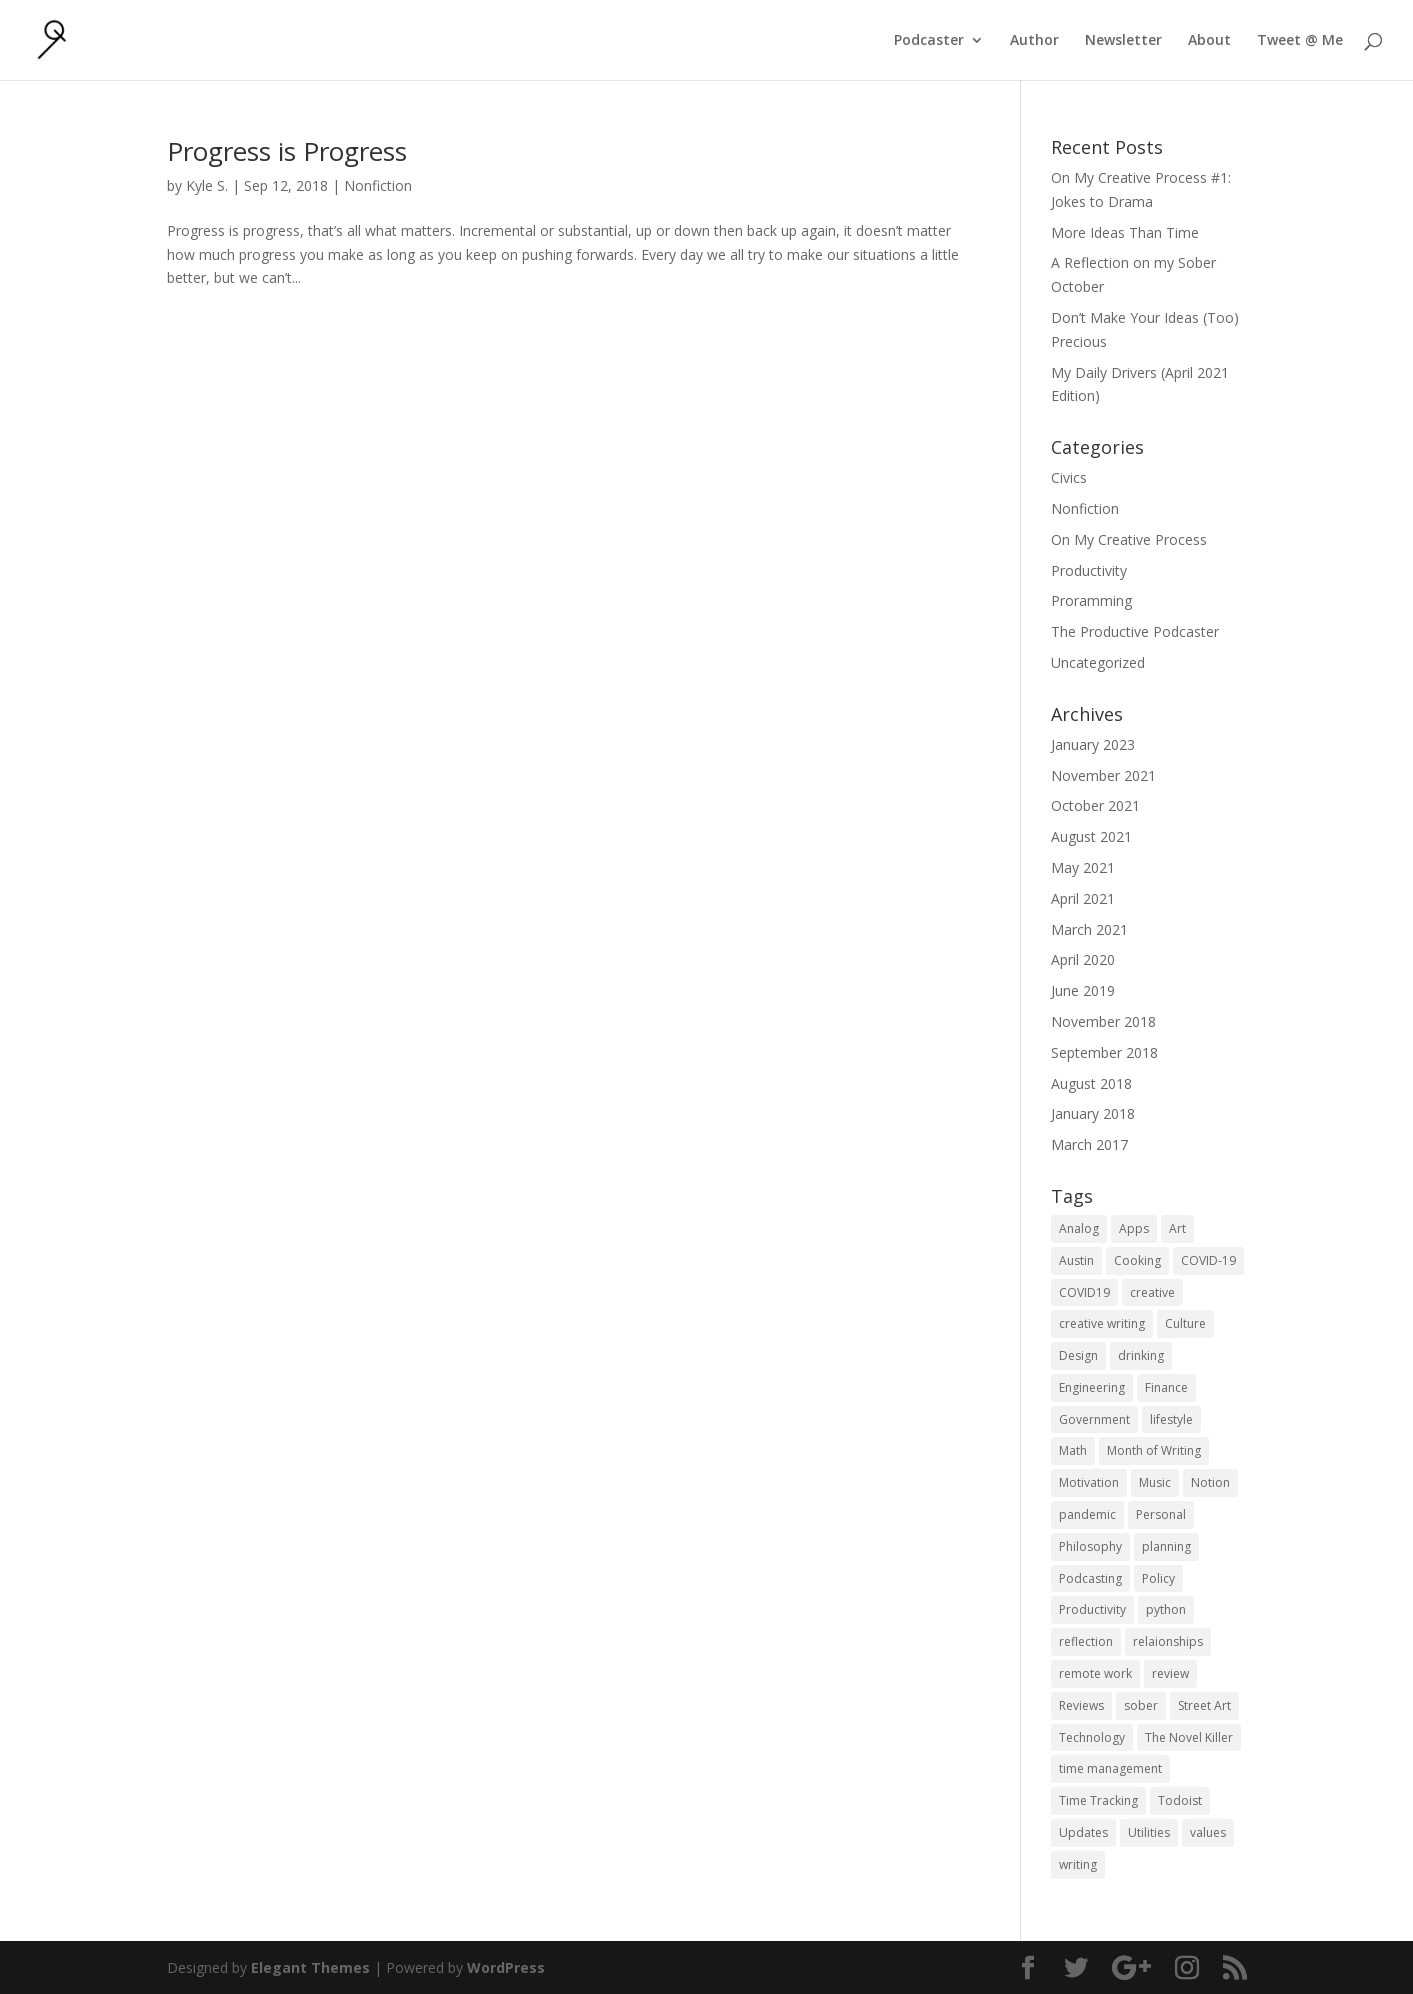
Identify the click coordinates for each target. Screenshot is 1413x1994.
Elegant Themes (310, 1967)
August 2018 (1091, 1083)
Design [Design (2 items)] (1078, 1355)
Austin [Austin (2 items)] (1076, 1260)
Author (1034, 41)
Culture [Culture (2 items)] (1185, 1323)
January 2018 (1093, 1113)
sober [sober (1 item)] (1141, 1705)
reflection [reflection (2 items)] (1086, 1641)
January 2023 (1093, 744)
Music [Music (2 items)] (1155, 1482)
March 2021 (1089, 929)
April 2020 (1083, 959)
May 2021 (1083, 867)
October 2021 (1095, 805)
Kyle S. (207, 185)
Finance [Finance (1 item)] (1166, 1387)
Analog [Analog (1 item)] (1079, 1228)
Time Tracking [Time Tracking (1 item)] (1098, 1800)
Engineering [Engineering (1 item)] (1092, 1387)
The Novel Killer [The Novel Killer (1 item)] (1189, 1737)
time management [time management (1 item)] (1110, 1768)
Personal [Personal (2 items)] (1161, 1514)
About (1209, 41)
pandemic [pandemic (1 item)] (1087, 1514)
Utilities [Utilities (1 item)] (1149, 1832)
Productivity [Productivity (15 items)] (1092, 1609)
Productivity (1089, 570)
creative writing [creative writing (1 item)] (1102, 1323)
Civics (1069, 477)
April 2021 (1083, 898)
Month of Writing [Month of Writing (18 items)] (1154, 1450)
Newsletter (1123, 41)
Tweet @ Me (1300, 41)
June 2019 (1083, 990)
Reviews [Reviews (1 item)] (1081, 1705)
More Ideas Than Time (1125, 232)
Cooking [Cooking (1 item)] (1137, 1260)
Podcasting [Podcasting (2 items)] (1090, 1578)
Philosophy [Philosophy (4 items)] (1090, 1546)
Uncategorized (1098, 662)
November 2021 (1103, 775)
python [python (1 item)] (1166, 1609)
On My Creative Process (1129, 539)
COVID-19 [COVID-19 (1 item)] (1208, 1260)
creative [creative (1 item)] (1152, 1292)
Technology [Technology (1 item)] (1092, 1737)
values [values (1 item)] (1208, 1832)
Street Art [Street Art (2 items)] (1204, 1705)
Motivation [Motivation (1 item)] (1089, 1482)
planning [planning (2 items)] (1166, 1546)
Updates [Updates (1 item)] (1083, 1832)
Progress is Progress (287, 151)
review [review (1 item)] (1170, 1673)
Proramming (1091, 600)
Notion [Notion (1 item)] (1210, 1482)
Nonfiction (378, 185)
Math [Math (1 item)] (1073, 1450)
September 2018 (1104, 1052)
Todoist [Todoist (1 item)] (1180, 1800)
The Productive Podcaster (1135, 631)
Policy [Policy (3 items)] (1158, 1578)
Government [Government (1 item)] (1094, 1419)
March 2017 (1089, 1144)
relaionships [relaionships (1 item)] (1168, 1641)
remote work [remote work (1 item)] (1095, 1673)
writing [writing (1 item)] (1078, 1864)
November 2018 (1103, 1021)
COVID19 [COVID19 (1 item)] (1084, 1292)
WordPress (506, 1967)
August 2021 (1091, 836)
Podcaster (929, 41)
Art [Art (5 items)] (1177, 1228)
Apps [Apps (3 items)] (1134, 1228)
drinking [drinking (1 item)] (1141, 1355)
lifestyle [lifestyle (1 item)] (1171, 1419)
